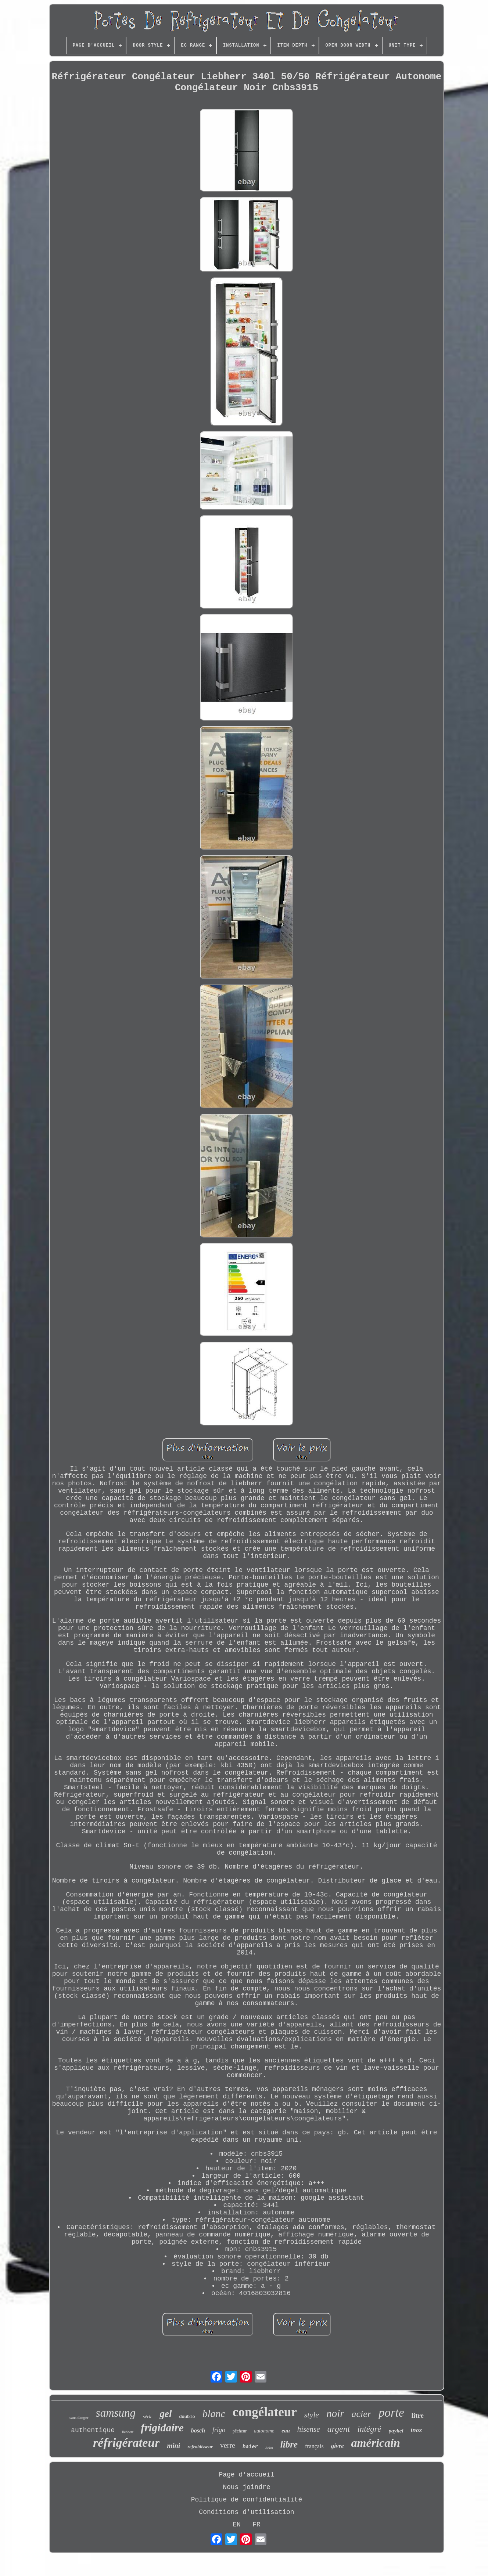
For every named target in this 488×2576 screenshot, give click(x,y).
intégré (369, 2429)
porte (391, 2412)
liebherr (127, 2432)
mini (173, 2445)
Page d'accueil (246, 2474)
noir (335, 2413)
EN (237, 2524)
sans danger (79, 2417)
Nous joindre (246, 2487)
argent (338, 2429)
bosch (198, 2430)
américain (375, 2442)
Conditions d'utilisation (246, 2512)
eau (285, 2431)
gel (165, 2413)
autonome (264, 2431)
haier (250, 2447)
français (314, 2446)
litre (418, 2415)
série (147, 2416)
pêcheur (240, 2431)
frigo (218, 2430)
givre (337, 2445)
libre (289, 2444)
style (311, 2414)
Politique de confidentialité (246, 2499)
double (187, 2417)
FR (256, 2524)
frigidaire (162, 2427)
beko (269, 2447)
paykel (396, 2431)
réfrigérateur (126, 2442)
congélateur (265, 2412)
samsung (116, 2412)
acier (361, 2414)
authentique (93, 2430)
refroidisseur (200, 2446)
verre (227, 2445)
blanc (213, 2413)
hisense (308, 2429)
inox (416, 2430)
